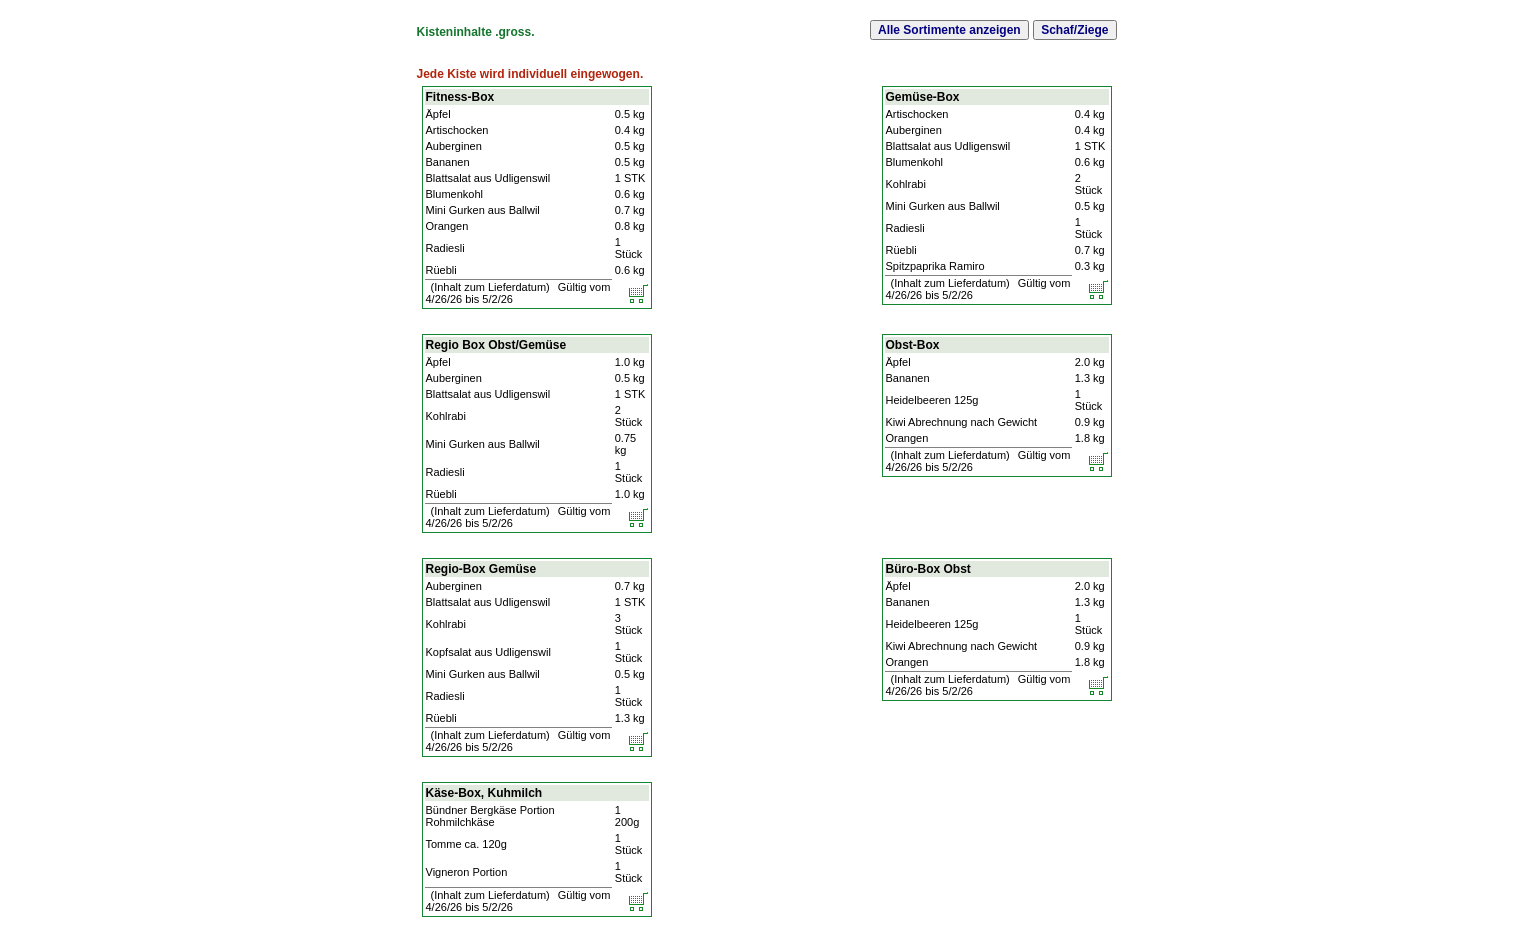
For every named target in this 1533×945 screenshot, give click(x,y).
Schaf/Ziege (1074, 30)
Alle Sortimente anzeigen (949, 30)
